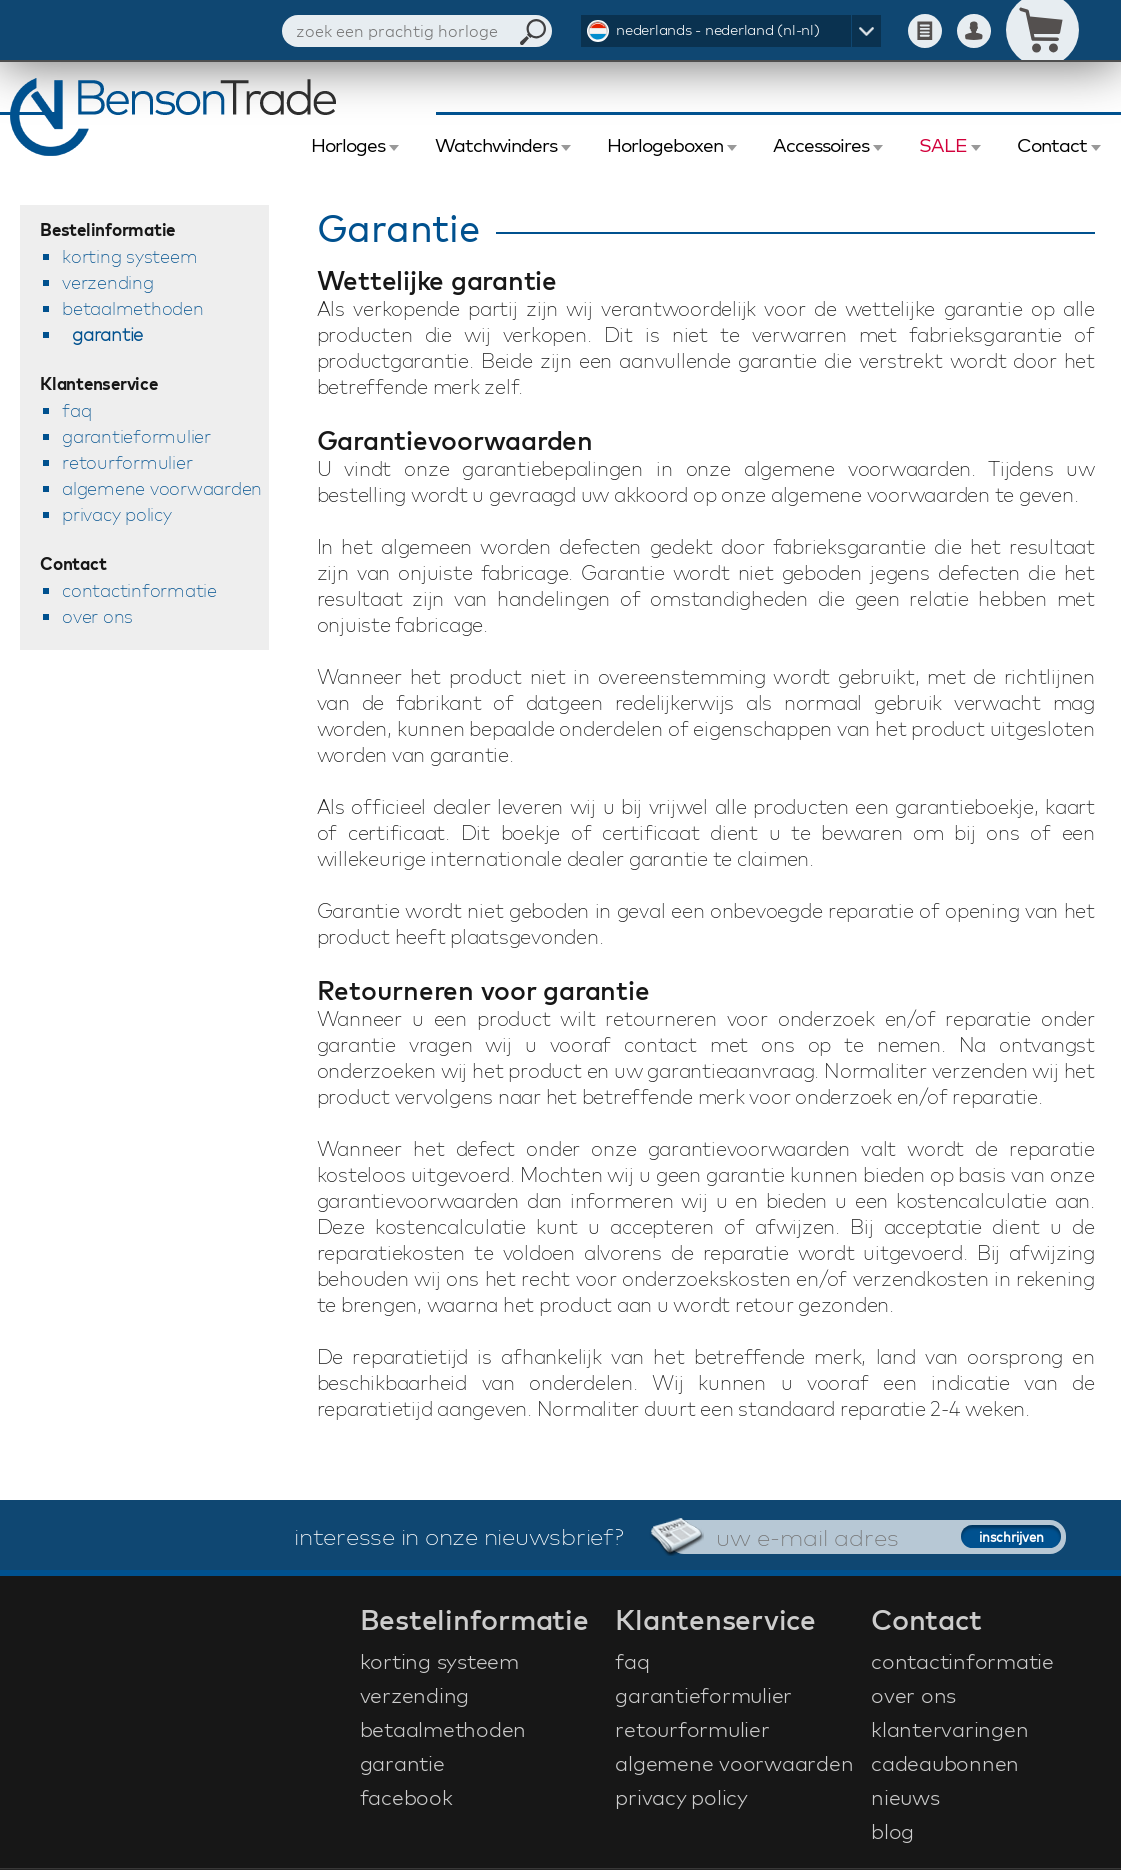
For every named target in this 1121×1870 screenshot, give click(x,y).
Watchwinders (496, 145)
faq (76, 410)
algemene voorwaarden (162, 488)
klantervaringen (949, 1729)
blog (892, 1831)
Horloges (348, 145)
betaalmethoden (133, 308)
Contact (1052, 145)
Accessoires (821, 145)
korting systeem (129, 256)
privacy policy (117, 514)
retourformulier (127, 462)
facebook (406, 1797)
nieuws (905, 1797)
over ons (97, 616)
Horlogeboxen (665, 145)
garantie (107, 334)
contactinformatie (139, 590)
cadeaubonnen (945, 1763)
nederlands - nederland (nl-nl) (718, 29)
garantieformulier (136, 436)
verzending (108, 282)
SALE (943, 145)
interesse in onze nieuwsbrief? (459, 1536)
